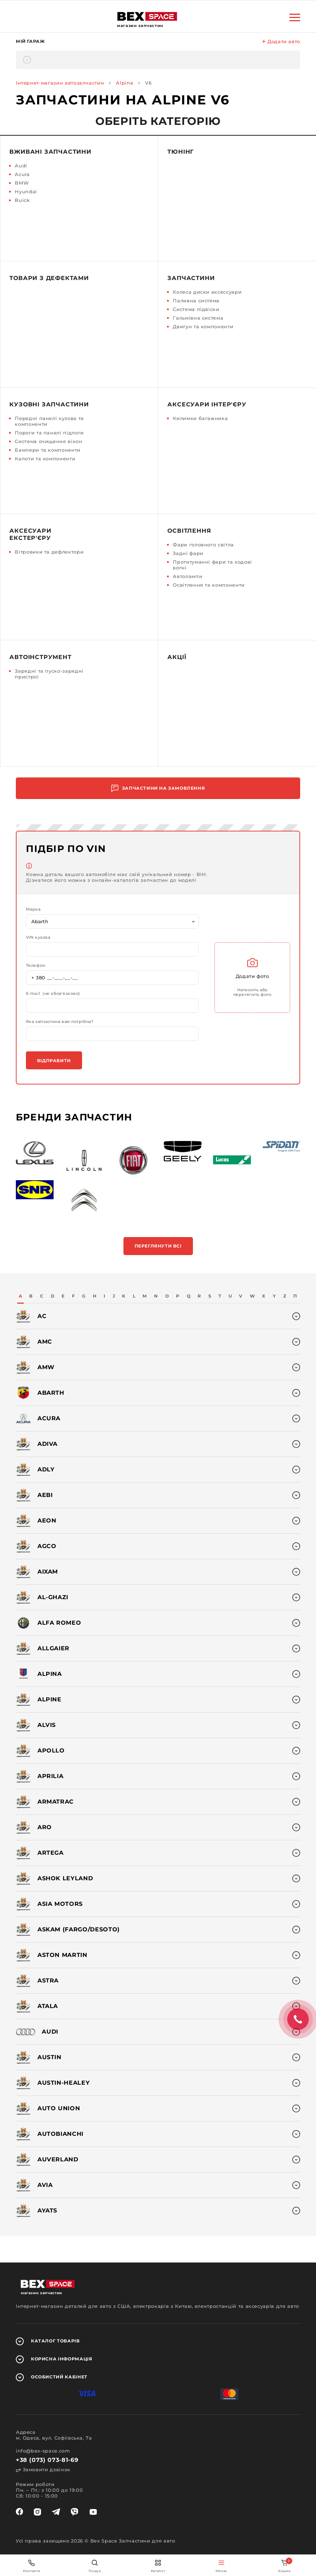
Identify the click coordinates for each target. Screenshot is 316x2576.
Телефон (35, 965)
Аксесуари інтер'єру (206, 404)
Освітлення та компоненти (209, 585)
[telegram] (56, 2512)
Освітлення (189, 530)
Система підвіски (196, 309)
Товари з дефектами (49, 278)
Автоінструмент (40, 657)
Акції (176, 657)
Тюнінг (180, 151)
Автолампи (187, 576)
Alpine (124, 83)
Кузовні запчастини (49, 404)
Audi (21, 165)
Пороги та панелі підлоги (49, 433)
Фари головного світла (203, 544)
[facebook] (19, 2512)
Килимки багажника (200, 418)
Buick (22, 200)
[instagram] (37, 2512)
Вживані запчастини (50, 151)
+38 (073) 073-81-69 (47, 2460)
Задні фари (188, 553)
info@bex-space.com (43, 2451)
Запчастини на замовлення (158, 788)
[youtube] (93, 2512)
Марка (33, 909)
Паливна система (196, 300)
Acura (22, 174)
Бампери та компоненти (48, 450)
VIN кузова (38, 937)
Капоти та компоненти (45, 458)
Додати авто (281, 41)
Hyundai (26, 191)
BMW (22, 183)
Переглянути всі (158, 1246)
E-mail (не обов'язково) (53, 993)
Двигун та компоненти (203, 326)
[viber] (74, 2512)
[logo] (147, 16)
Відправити (54, 1060)
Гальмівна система (198, 318)
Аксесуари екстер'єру (30, 534)
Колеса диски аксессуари (207, 292)
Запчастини (191, 278)
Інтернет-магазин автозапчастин (60, 83)
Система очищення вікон (48, 441)
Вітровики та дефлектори (49, 552)
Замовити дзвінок (43, 2469)
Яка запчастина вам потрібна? (59, 1021)
